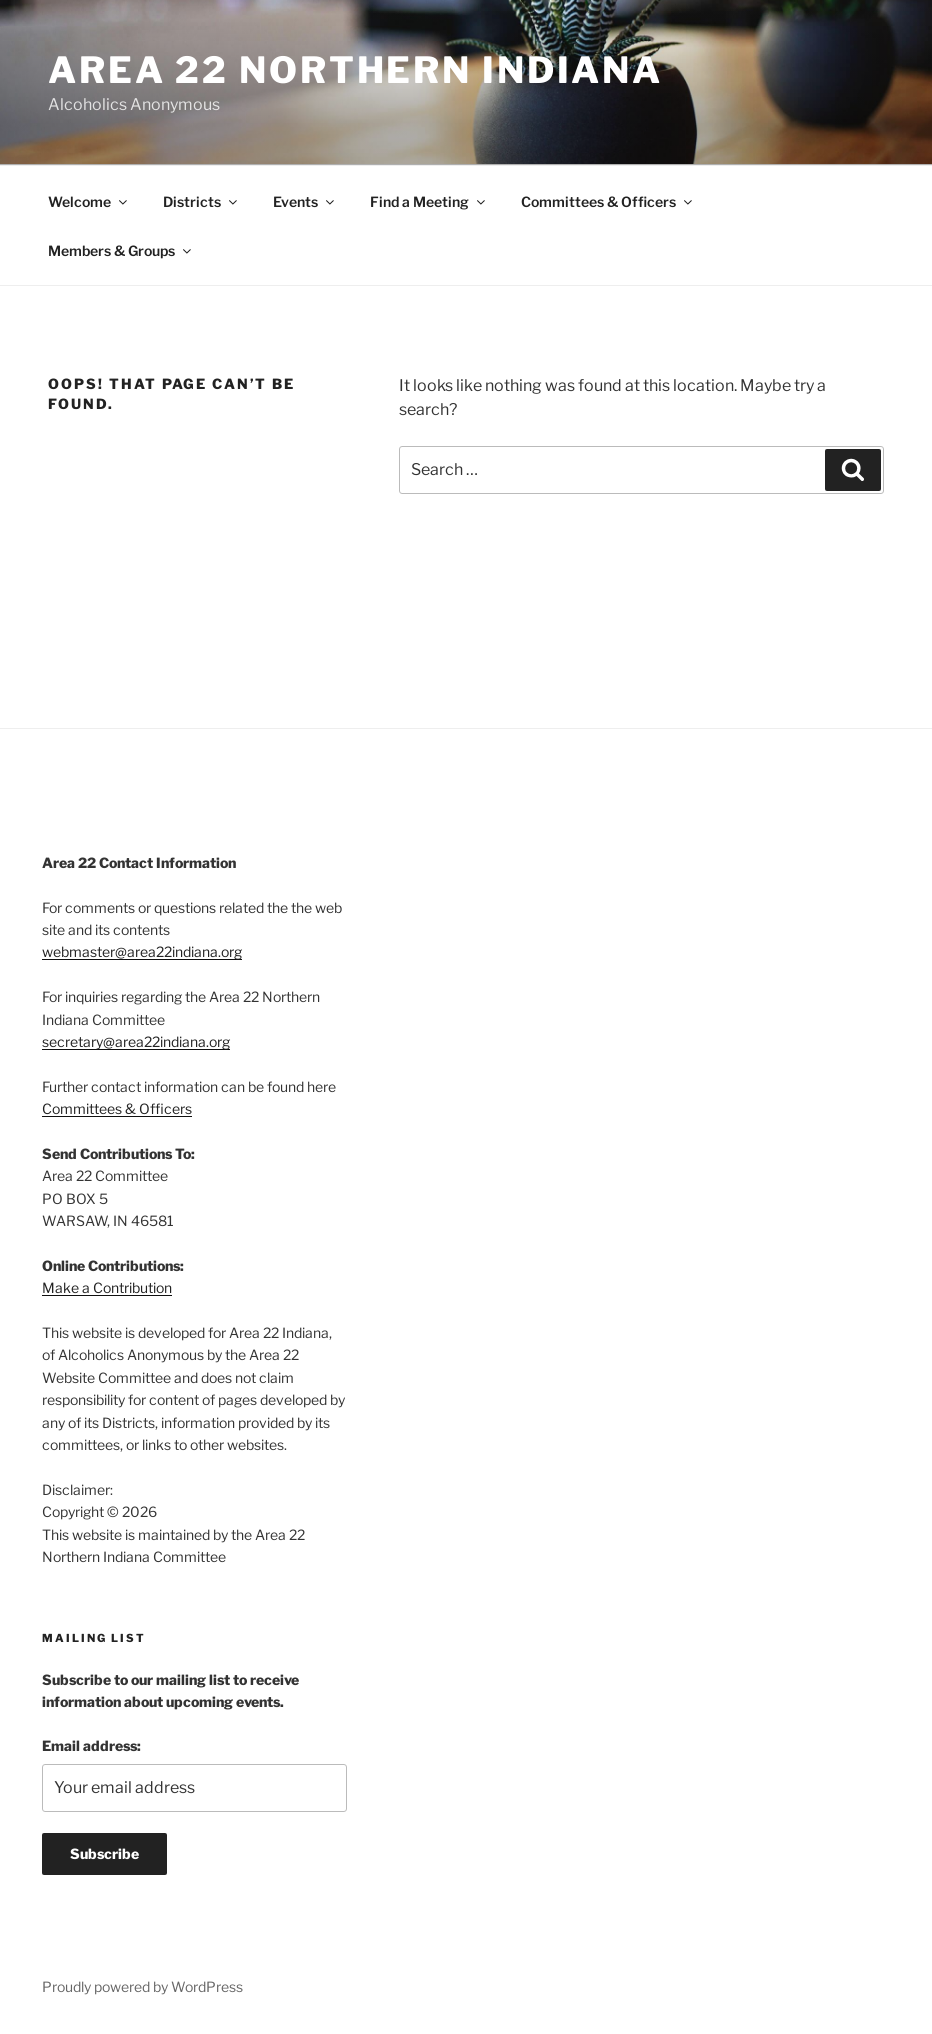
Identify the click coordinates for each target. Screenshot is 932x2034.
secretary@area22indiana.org (136, 1041)
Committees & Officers (608, 201)
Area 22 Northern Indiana (355, 70)
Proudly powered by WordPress (142, 1986)
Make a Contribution (107, 1287)
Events (305, 201)
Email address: (91, 1745)
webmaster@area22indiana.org (142, 951)
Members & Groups (121, 250)
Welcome (89, 201)
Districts (201, 201)
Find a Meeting (429, 201)
